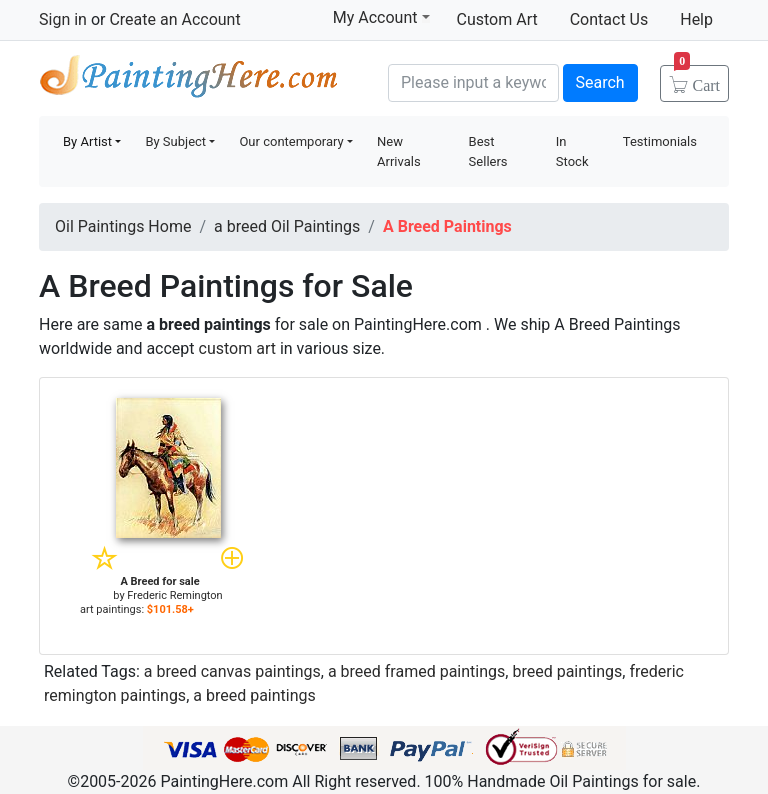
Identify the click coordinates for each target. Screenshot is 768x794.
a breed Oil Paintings (287, 226)
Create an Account (174, 19)
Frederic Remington (174, 595)
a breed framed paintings (416, 671)
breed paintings (567, 671)
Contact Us (609, 19)
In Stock (572, 151)
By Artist (87, 141)
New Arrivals (399, 151)
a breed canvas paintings (232, 671)
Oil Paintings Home (123, 226)
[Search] (473, 83)
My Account (381, 17)
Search (600, 82)
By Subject (175, 141)
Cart (697, 79)
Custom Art (497, 19)
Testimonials (660, 141)
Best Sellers (488, 151)
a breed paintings (254, 695)
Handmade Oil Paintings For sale (189, 80)
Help (696, 19)
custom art (237, 348)
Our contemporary (291, 141)
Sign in (63, 19)
